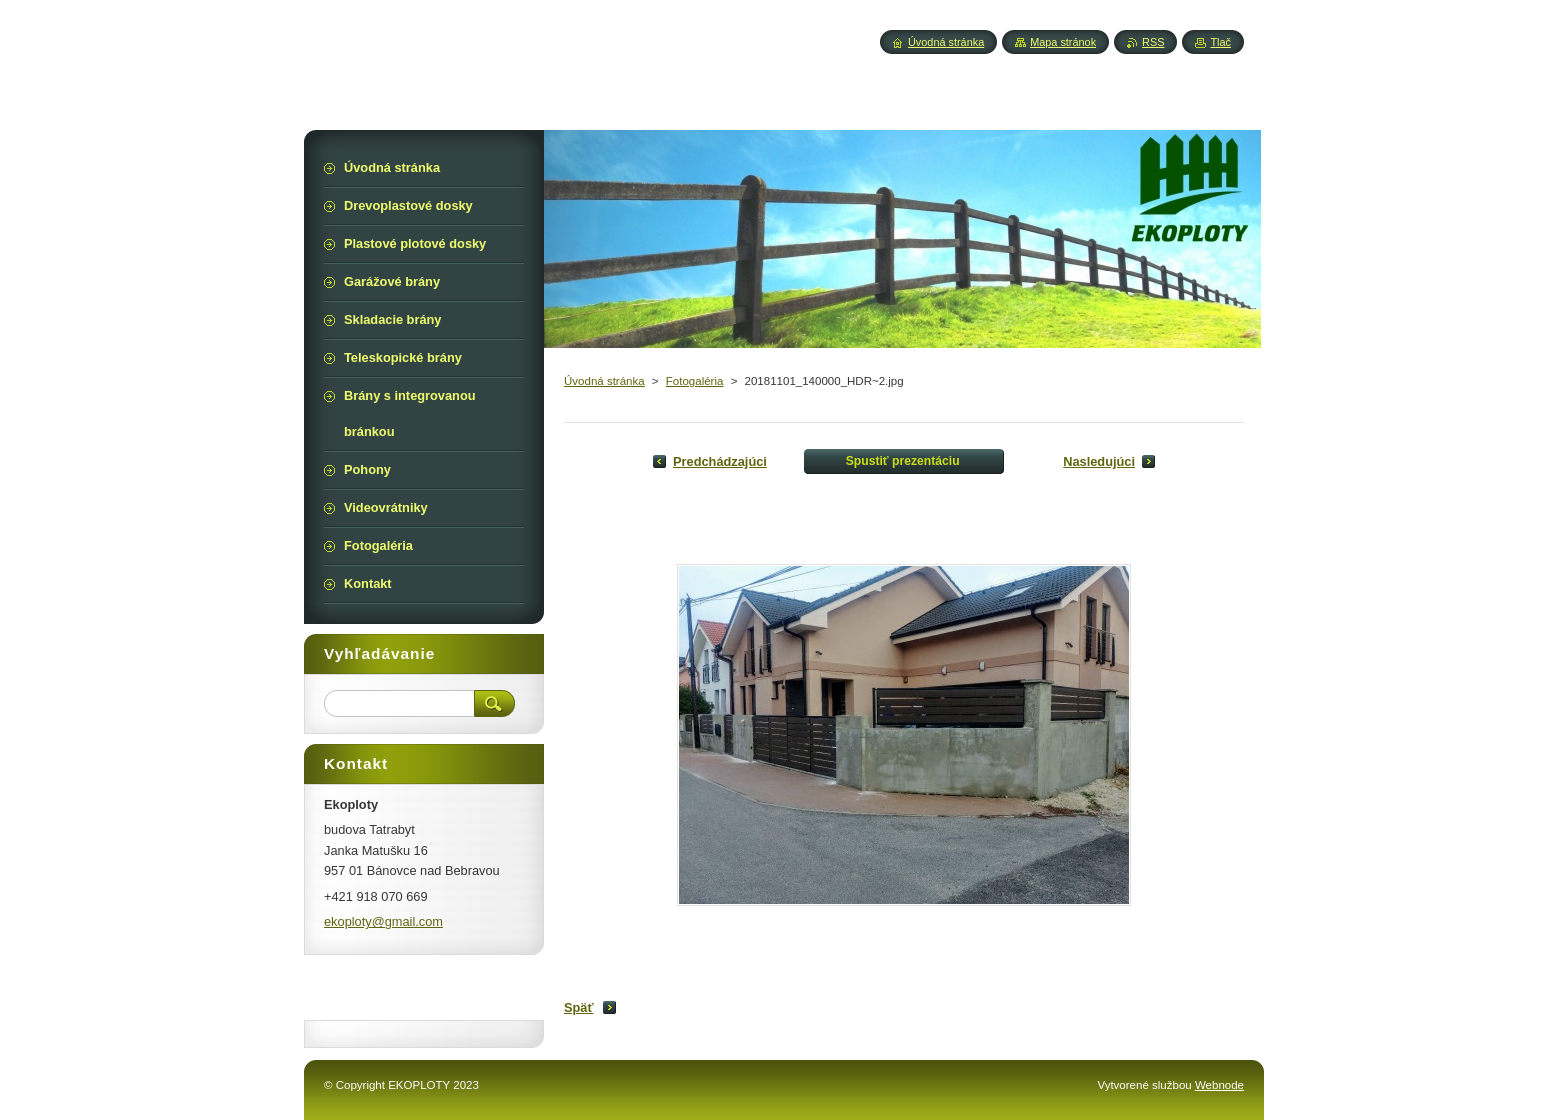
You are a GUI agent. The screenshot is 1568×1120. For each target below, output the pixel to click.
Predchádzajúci (720, 461)
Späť (579, 1007)
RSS (1153, 42)
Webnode (1219, 1085)
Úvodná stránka (604, 381)
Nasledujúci (1099, 461)
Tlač (1220, 42)
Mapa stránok (1063, 42)
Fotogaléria (695, 381)
